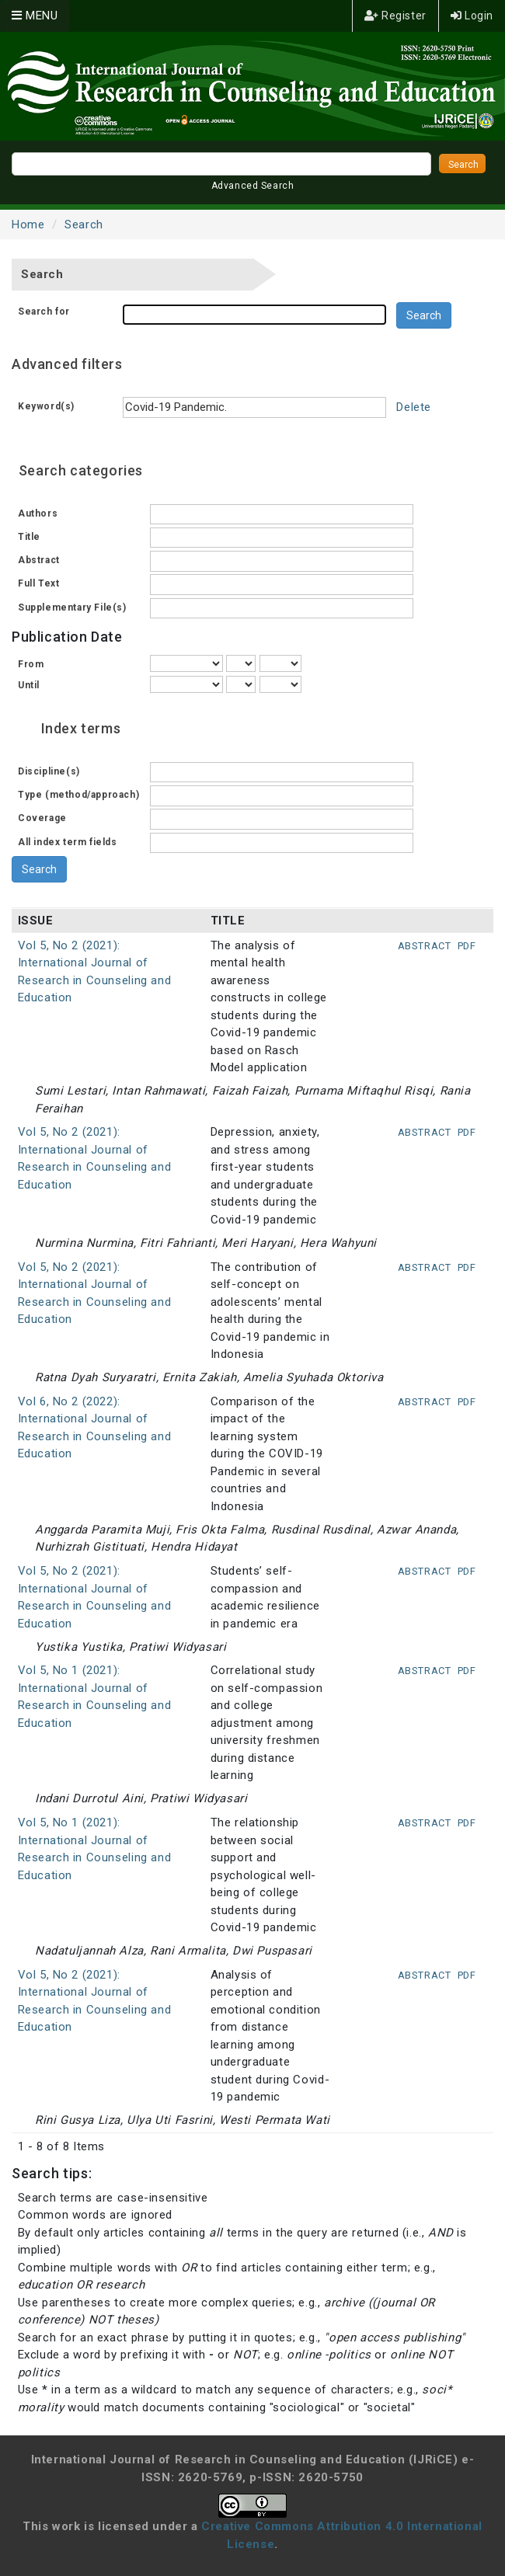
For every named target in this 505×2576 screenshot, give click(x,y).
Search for (44, 311)
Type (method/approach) (78, 794)
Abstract (39, 560)
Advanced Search (252, 185)
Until (29, 685)
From (31, 664)
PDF (467, 946)
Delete (413, 407)
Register (395, 15)
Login (472, 15)
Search (83, 224)
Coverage (42, 818)
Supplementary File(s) (72, 607)
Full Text (38, 583)
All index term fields (67, 842)
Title (29, 536)
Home (28, 224)
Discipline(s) (49, 771)
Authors (37, 513)
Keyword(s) (46, 406)
